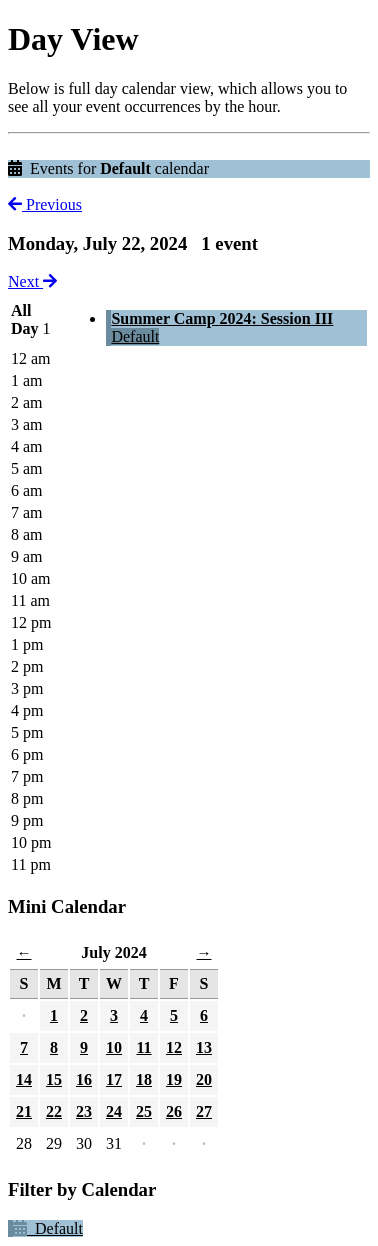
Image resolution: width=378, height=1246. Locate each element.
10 (114, 1047)
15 (54, 1079)
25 (144, 1111)
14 (24, 1079)
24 (114, 1111)
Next (32, 281)
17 (114, 1079)
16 (84, 1079)
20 (204, 1079)
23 (84, 1111)
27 (204, 1111)
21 (24, 1111)
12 (174, 1047)
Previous (45, 204)
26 (174, 1111)
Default (135, 336)
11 (143, 1047)
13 (204, 1047)
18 (144, 1079)
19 (174, 1079)
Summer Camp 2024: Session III (222, 318)
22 (54, 1111)
